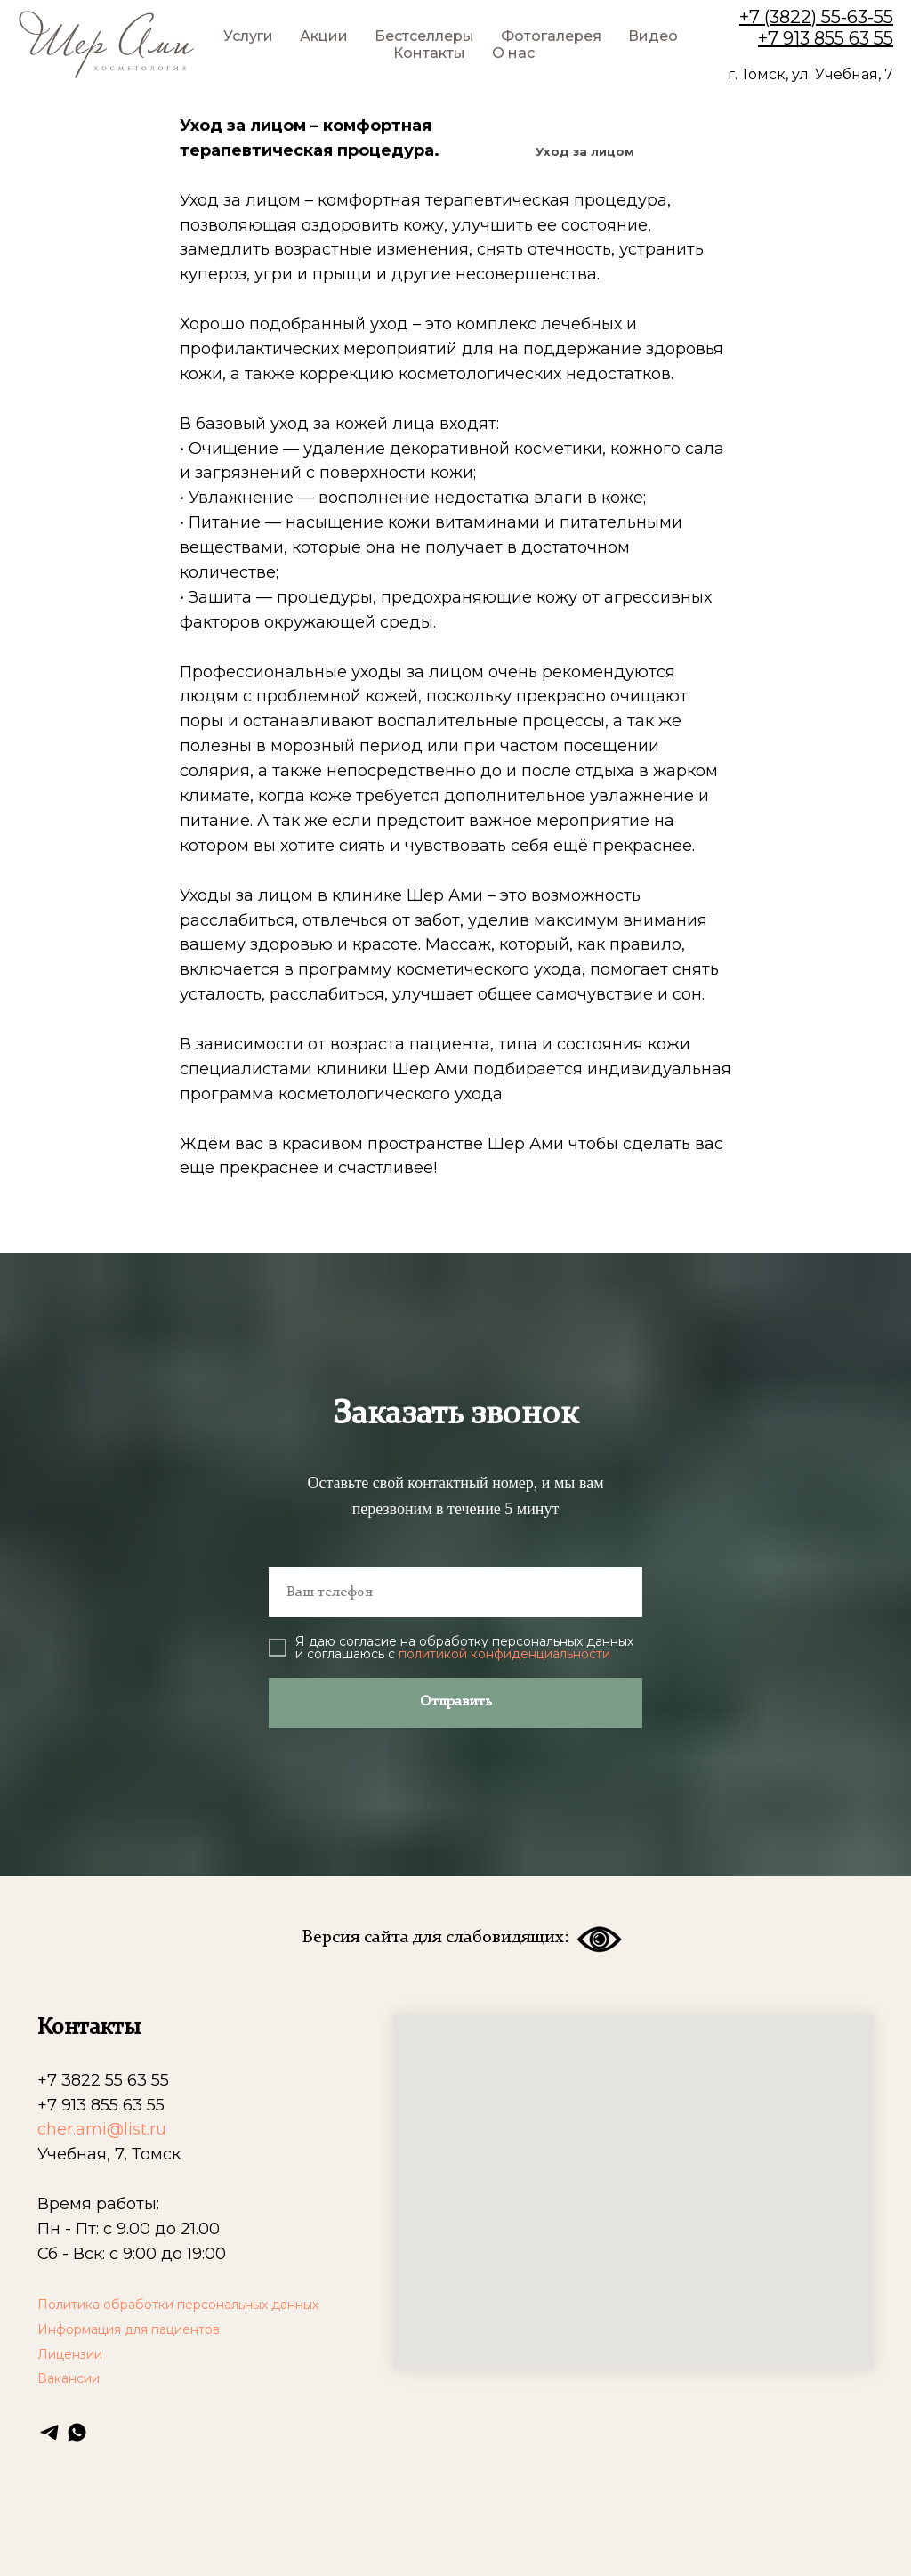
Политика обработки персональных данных (177, 2305)
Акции (324, 36)
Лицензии (69, 2354)
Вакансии (68, 2378)
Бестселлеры (424, 36)
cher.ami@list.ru (101, 2129)
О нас (513, 53)
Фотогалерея (551, 36)
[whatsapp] (77, 2432)
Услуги (248, 36)
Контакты (429, 53)
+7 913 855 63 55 (825, 38)
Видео (653, 36)
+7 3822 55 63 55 (103, 2080)
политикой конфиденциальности (504, 1654)
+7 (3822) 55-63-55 (816, 17)
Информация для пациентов (128, 2329)
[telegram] (49, 2432)
